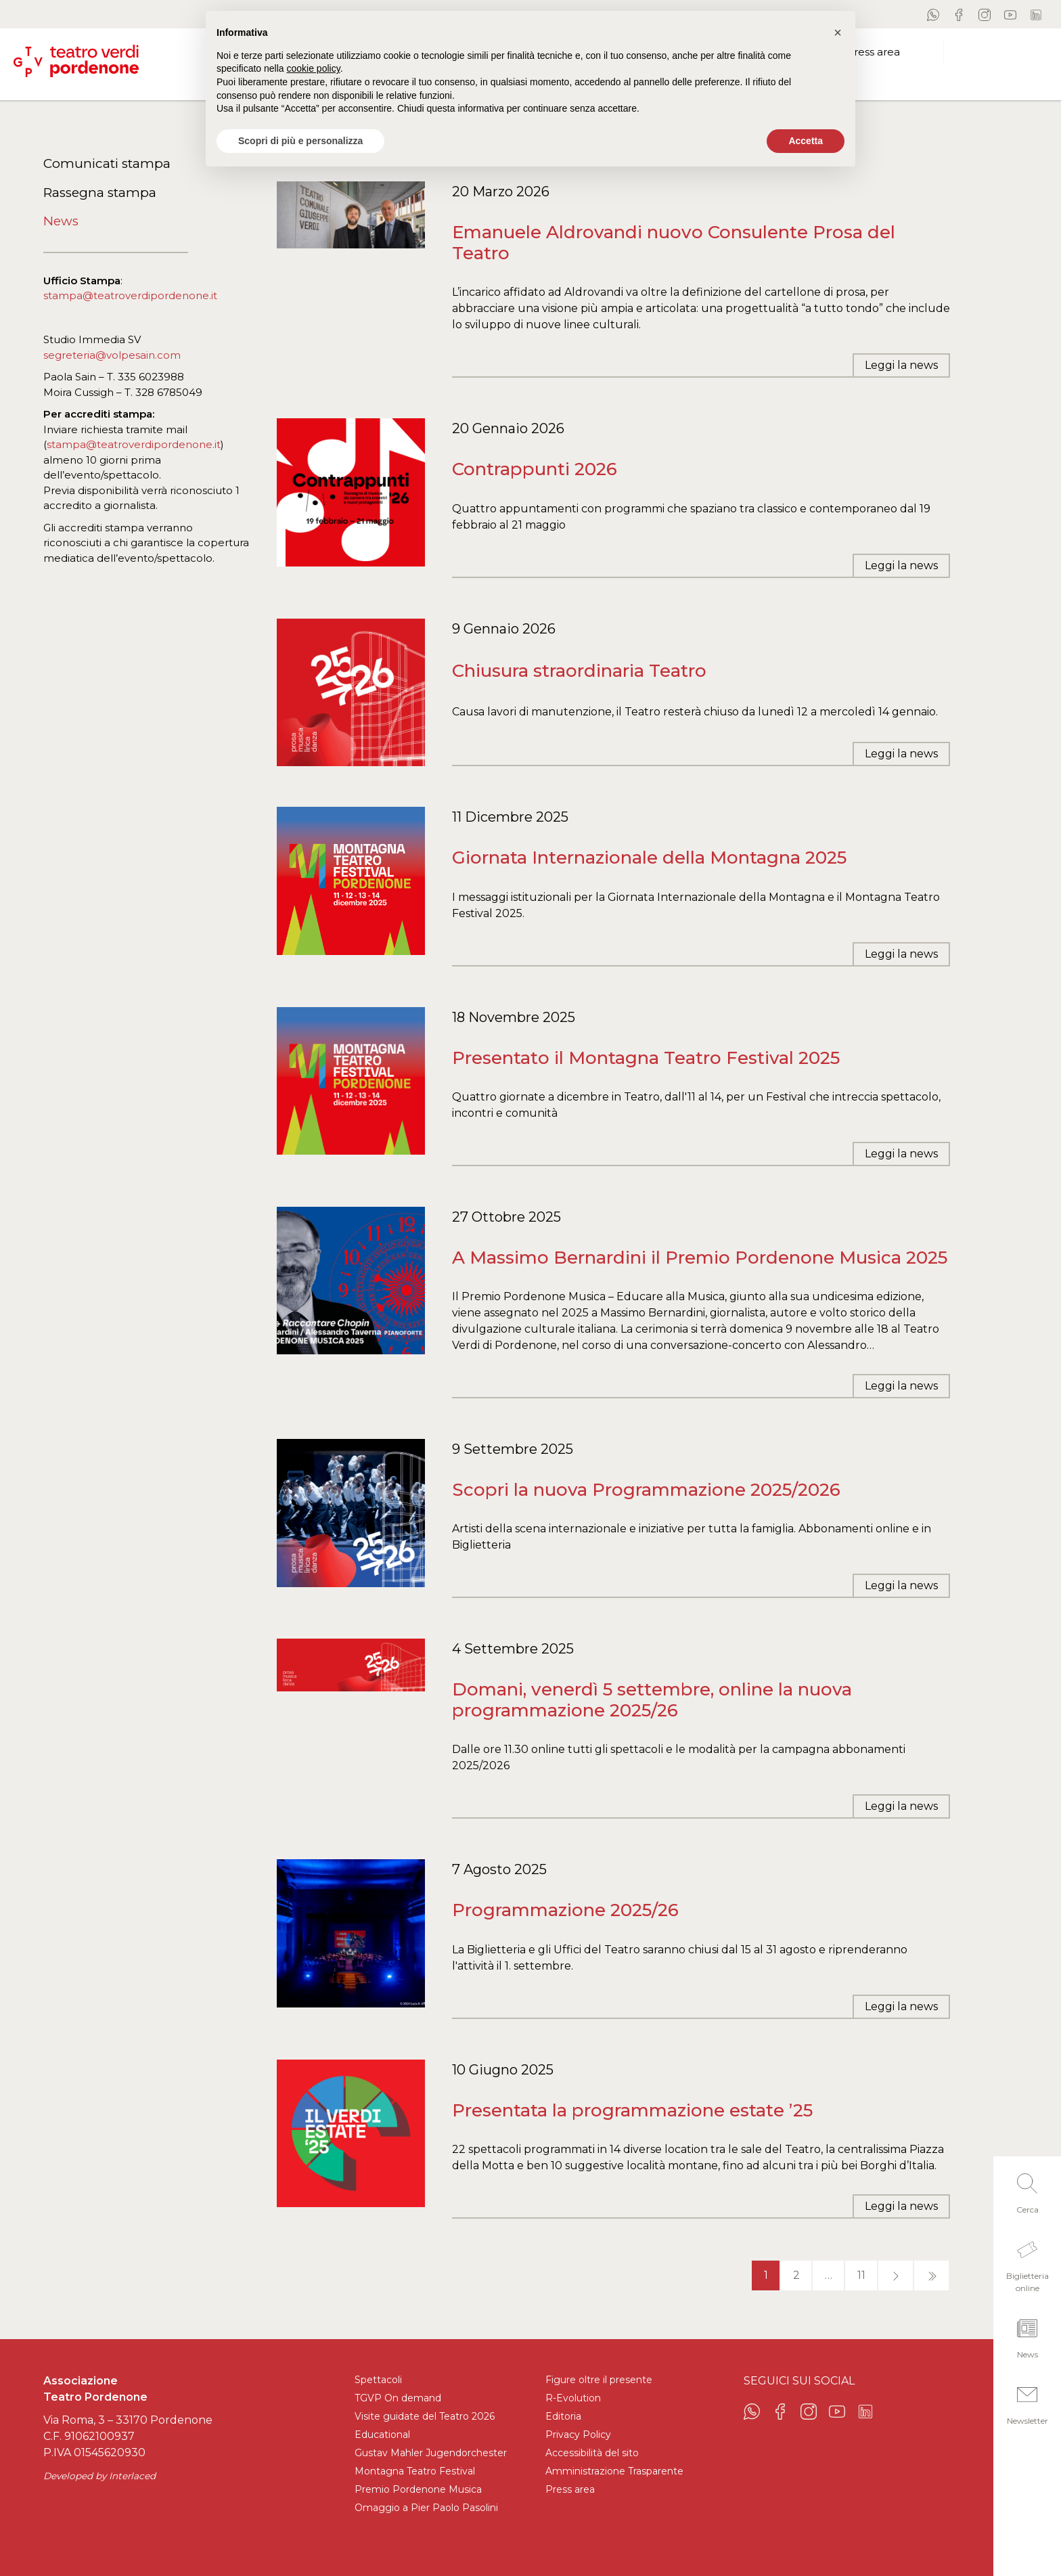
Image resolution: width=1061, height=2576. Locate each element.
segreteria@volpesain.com (112, 355)
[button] (1027, 2189)
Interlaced (132, 2475)
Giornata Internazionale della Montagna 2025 (649, 857)
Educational (382, 2434)
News (60, 221)
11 (861, 2275)
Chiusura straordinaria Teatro (579, 671)
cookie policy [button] (313, 68)
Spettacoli (378, 2380)
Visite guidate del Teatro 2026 (425, 2416)
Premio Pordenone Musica (418, 2489)
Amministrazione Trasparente (614, 2471)
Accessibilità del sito (592, 2453)
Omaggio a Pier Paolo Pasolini (426, 2508)
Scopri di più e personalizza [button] (300, 140)
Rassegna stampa (99, 192)
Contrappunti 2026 (534, 469)
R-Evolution (573, 2398)
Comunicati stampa (107, 163)
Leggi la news (901, 365)
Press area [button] (873, 51)
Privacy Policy (578, 2434)
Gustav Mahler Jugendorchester (431, 2453)
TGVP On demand (398, 2398)
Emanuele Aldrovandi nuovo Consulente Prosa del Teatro (673, 242)
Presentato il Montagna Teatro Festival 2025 (646, 1058)
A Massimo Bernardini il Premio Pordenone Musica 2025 (699, 1257)
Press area (570, 2489)
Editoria (563, 2416)
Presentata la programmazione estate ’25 (632, 2110)
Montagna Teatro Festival (415, 2471)
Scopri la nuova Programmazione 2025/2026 (646, 1490)
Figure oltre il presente (598, 2380)
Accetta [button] (805, 140)
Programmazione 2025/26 (565, 1910)
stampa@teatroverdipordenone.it (130, 295)
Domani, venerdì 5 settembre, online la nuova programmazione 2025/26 (652, 1700)
